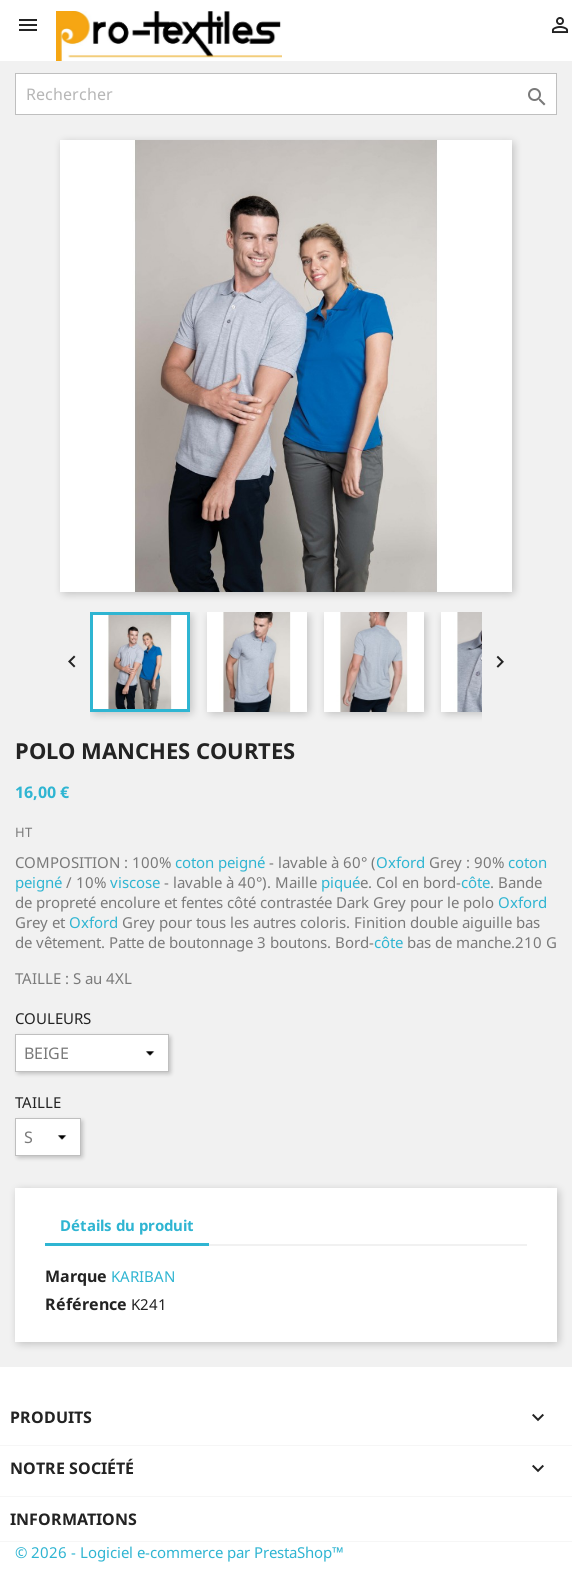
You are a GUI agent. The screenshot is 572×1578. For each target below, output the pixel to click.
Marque (76, 1276)
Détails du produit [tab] (127, 1225)
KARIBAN (143, 1276)
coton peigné (220, 862)
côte (475, 882)
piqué (340, 882)
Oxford (400, 862)
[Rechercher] (286, 94)
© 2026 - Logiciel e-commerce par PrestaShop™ (179, 1552)
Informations (73, 1519)
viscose (135, 882)
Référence (86, 1304)
